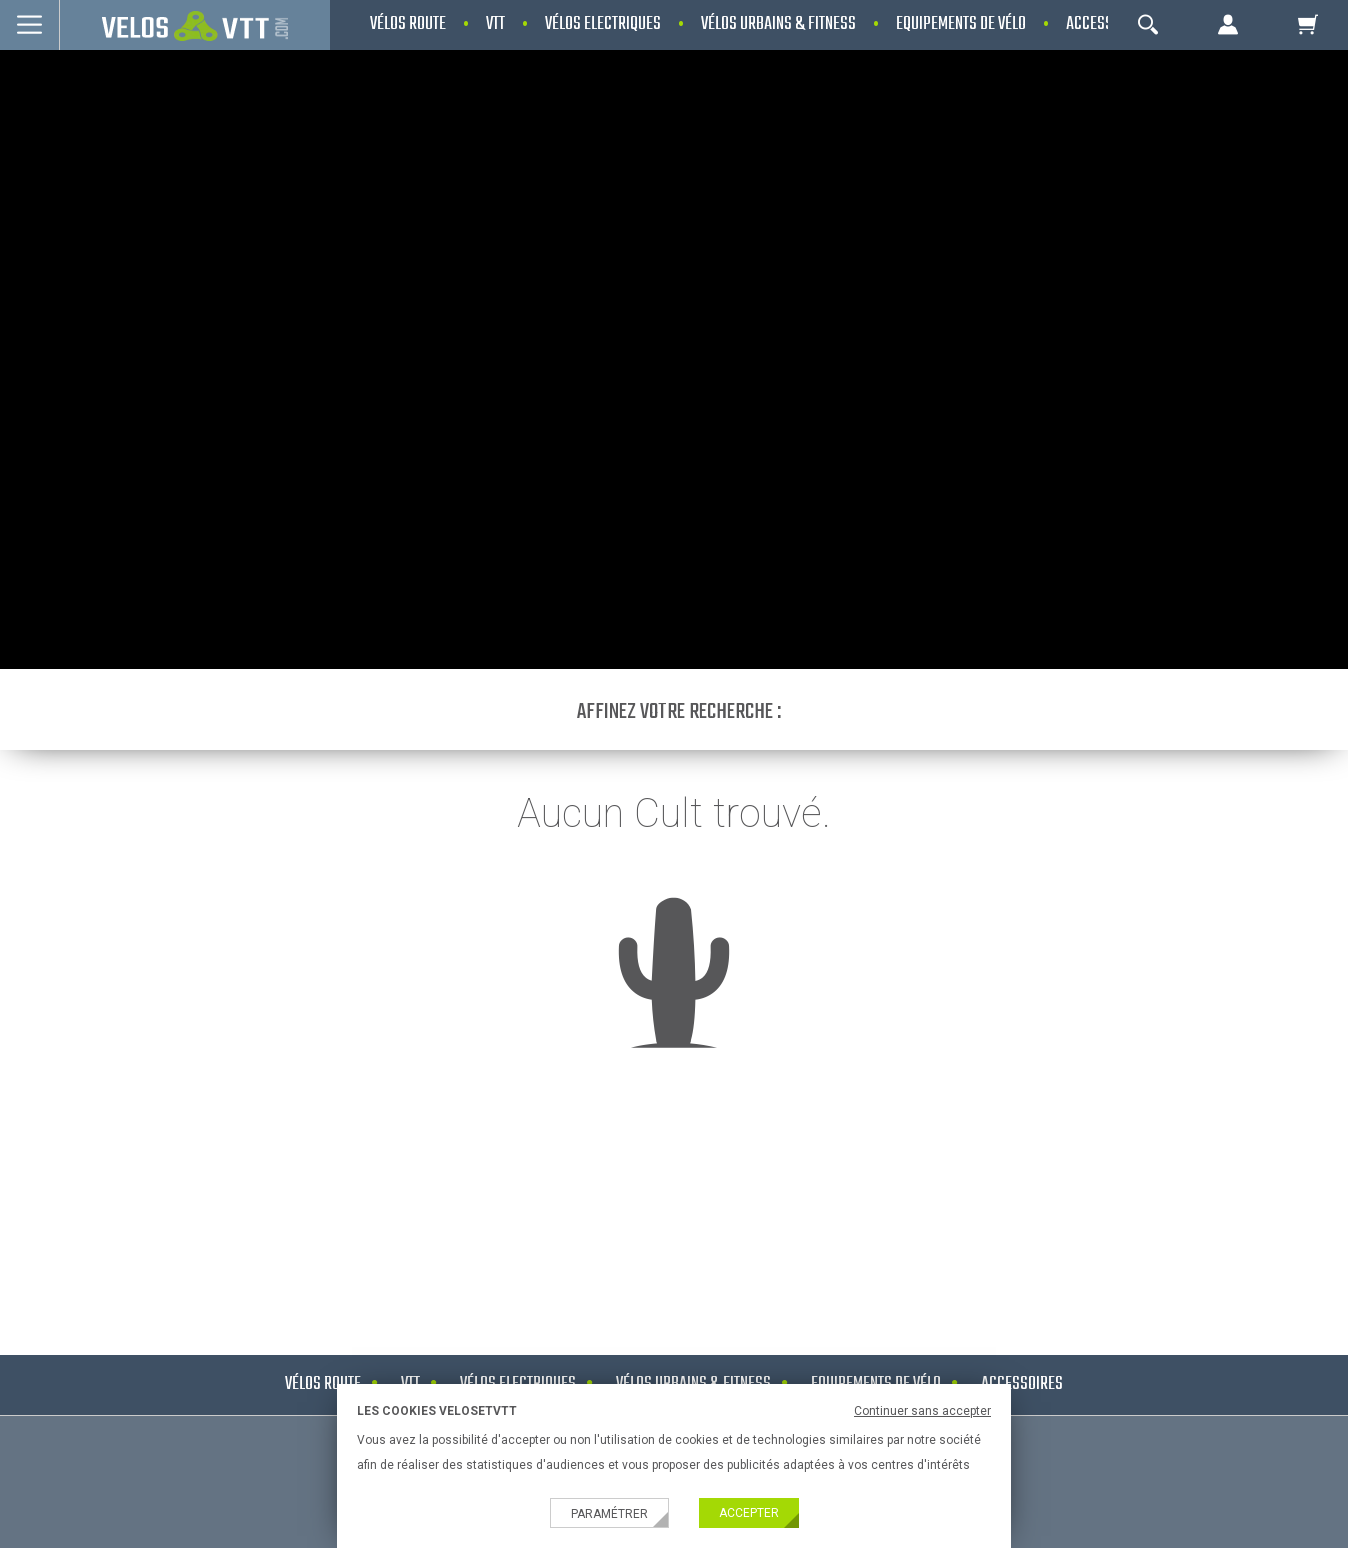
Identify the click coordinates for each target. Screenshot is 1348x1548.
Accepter (749, 1513)
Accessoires (1022, 1384)
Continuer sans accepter (922, 1411)
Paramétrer (609, 1514)
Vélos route (323, 1384)
